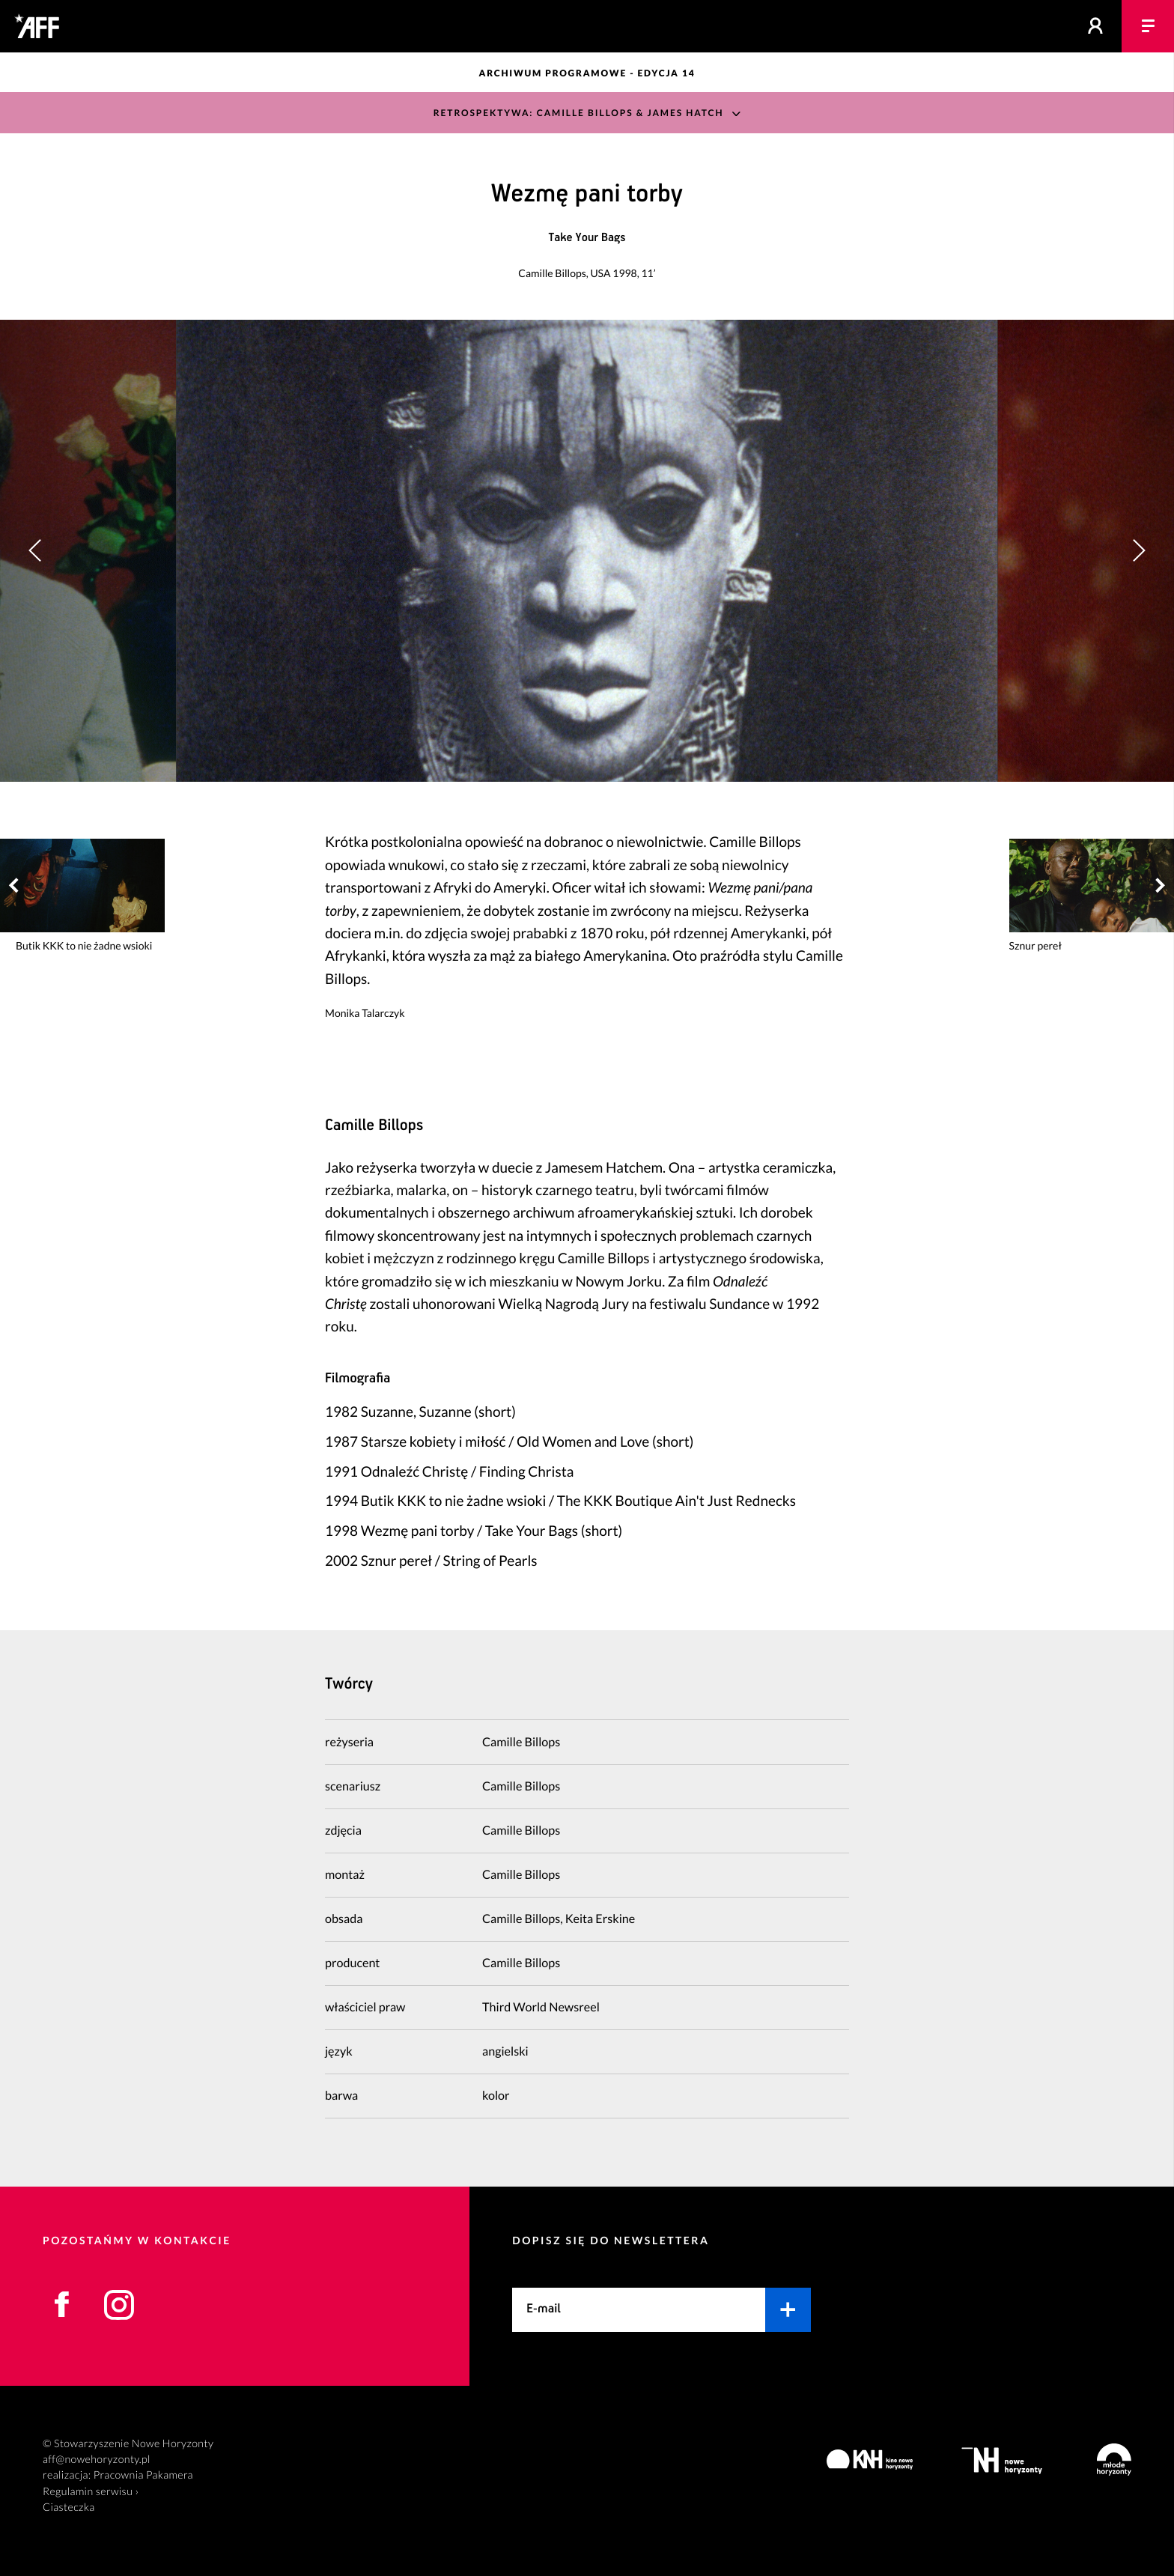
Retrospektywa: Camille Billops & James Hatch (579, 112)
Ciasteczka (69, 2507)
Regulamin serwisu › (91, 2491)
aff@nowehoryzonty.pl (96, 2459)
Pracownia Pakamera (143, 2475)
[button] (1138, 550)
